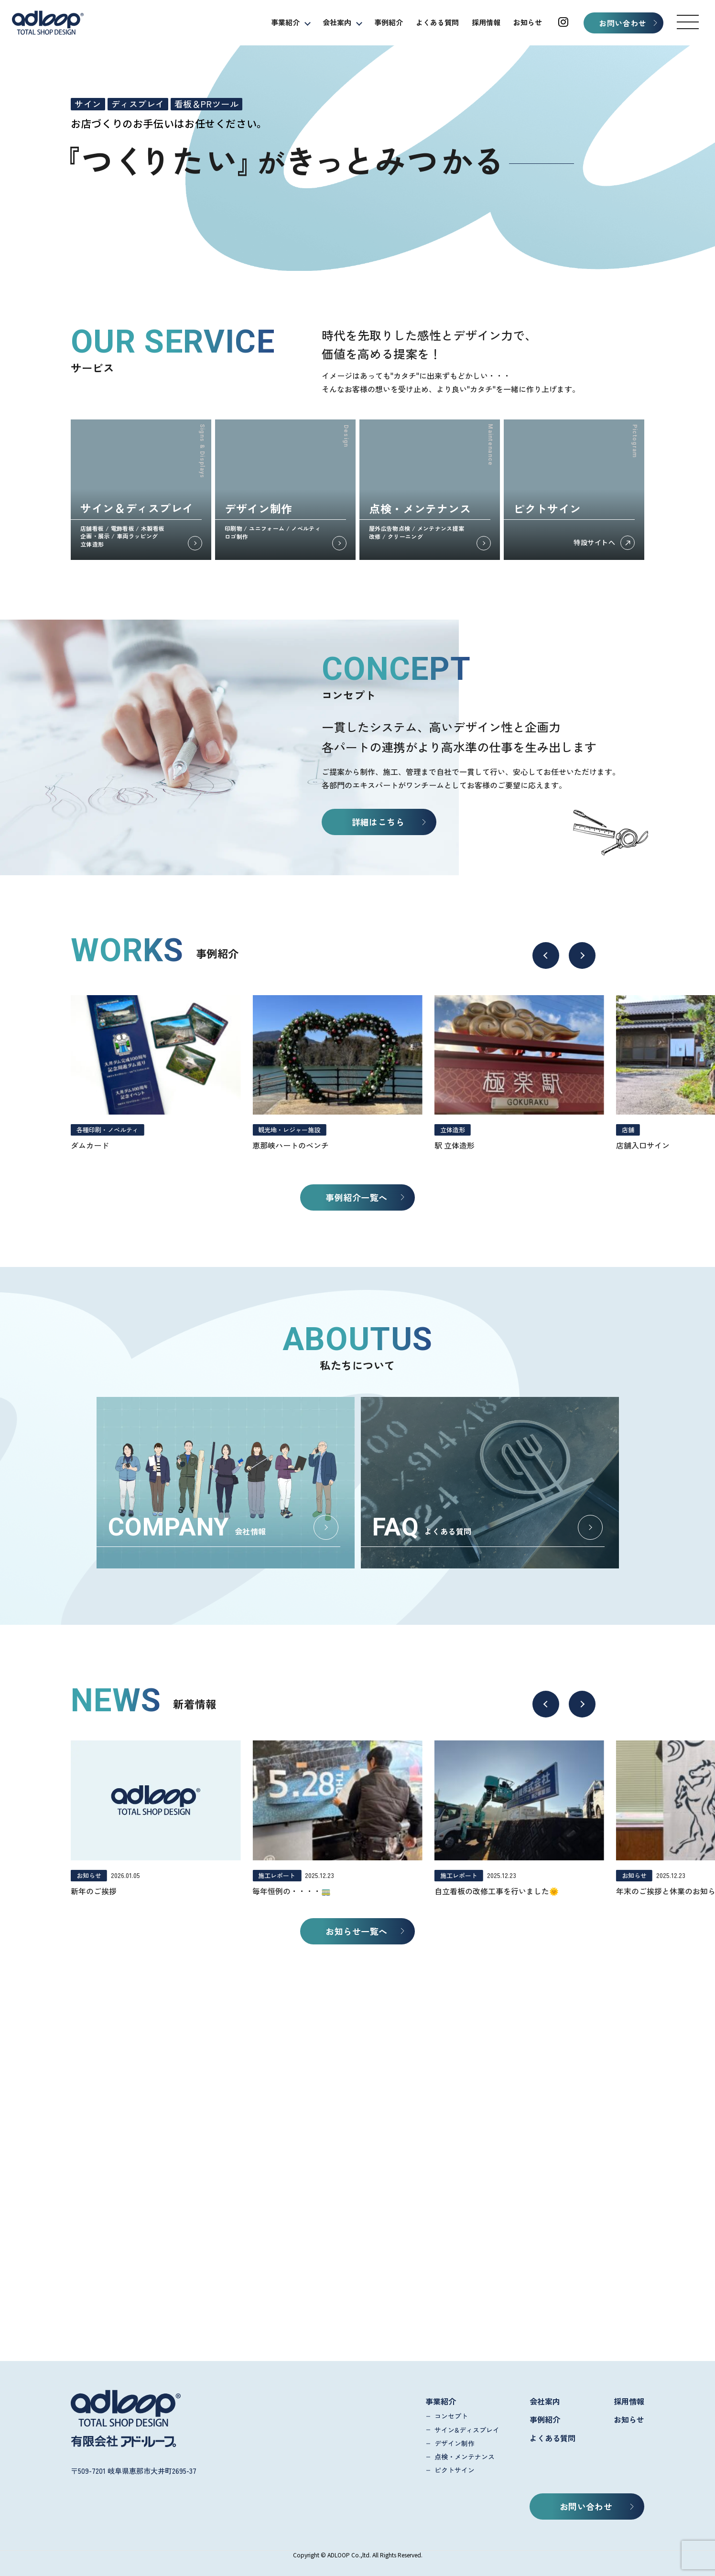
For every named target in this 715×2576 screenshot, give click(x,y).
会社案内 (337, 22)
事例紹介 (388, 22)
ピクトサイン (454, 2470)
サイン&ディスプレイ (466, 2430)
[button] (688, 22)
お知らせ (527, 22)
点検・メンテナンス (464, 2456)
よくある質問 (437, 22)
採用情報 (486, 22)
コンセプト (451, 2416)
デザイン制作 (454, 2443)
